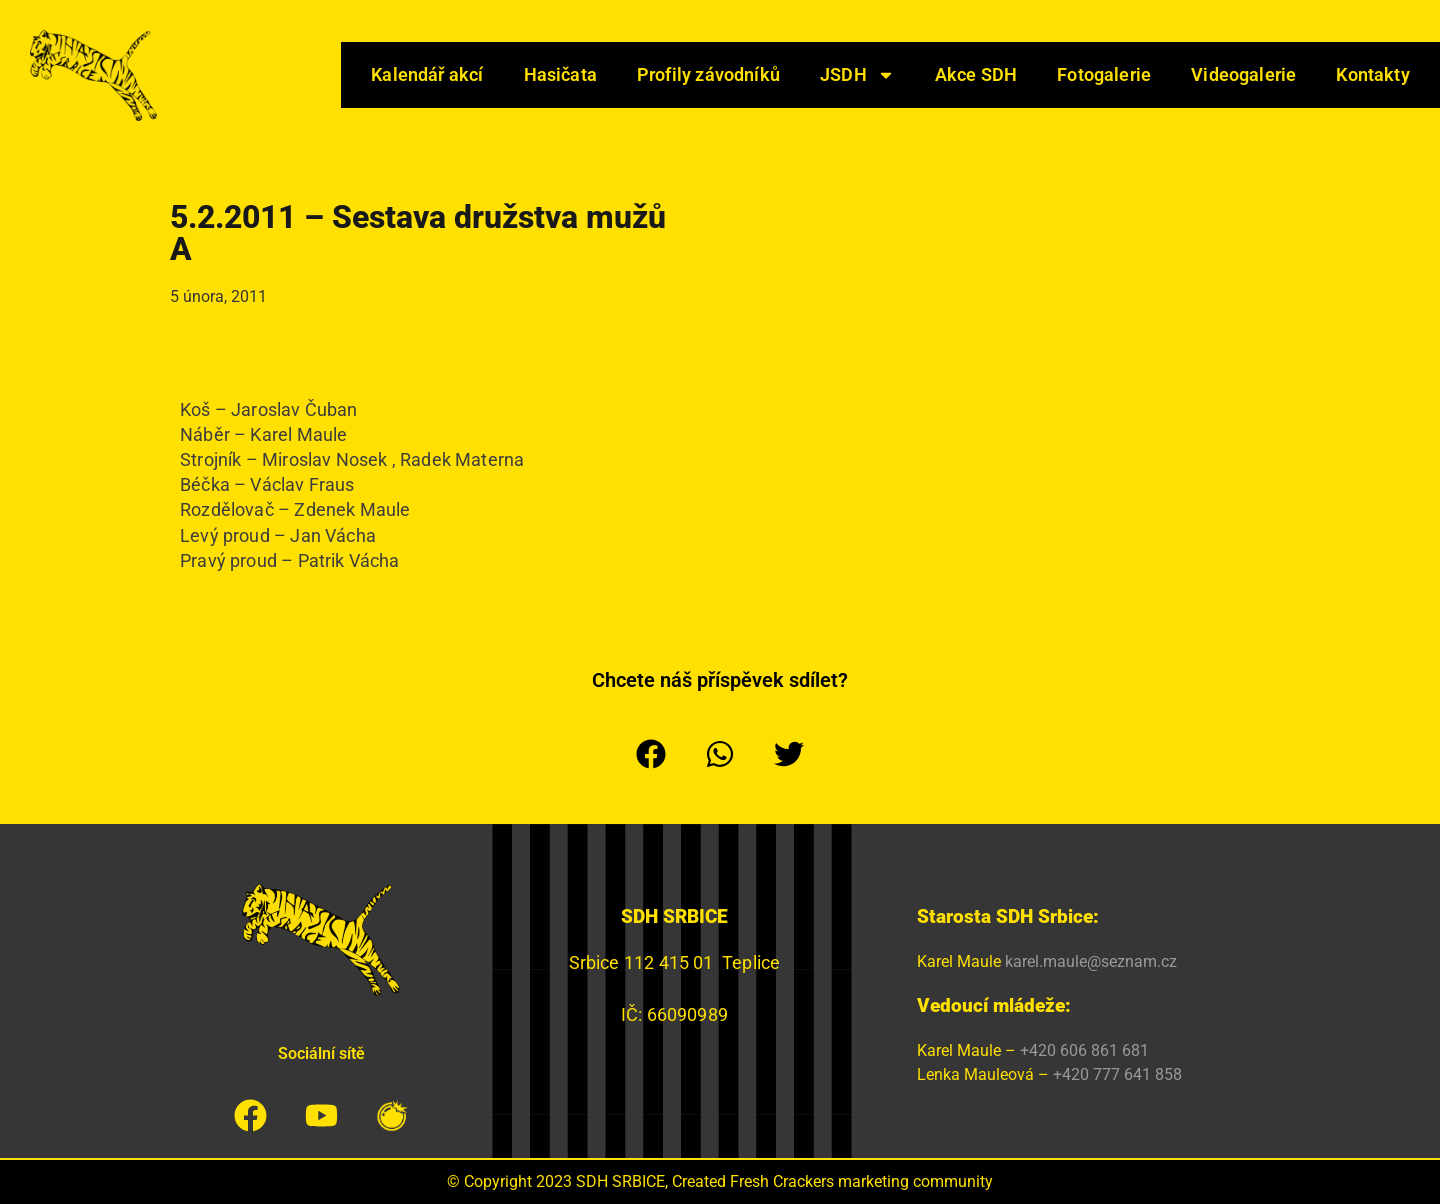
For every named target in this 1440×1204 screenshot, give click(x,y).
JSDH (857, 75)
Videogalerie (1243, 74)
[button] (651, 754)
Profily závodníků (708, 74)
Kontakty (1372, 74)
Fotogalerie (1104, 74)
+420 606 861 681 (1084, 1050)
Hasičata (560, 74)
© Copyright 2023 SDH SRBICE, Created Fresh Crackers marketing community (720, 1181)
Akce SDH (976, 74)
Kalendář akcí (427, 74)
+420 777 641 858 (1117, 1074)
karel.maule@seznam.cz (1091, 961)
